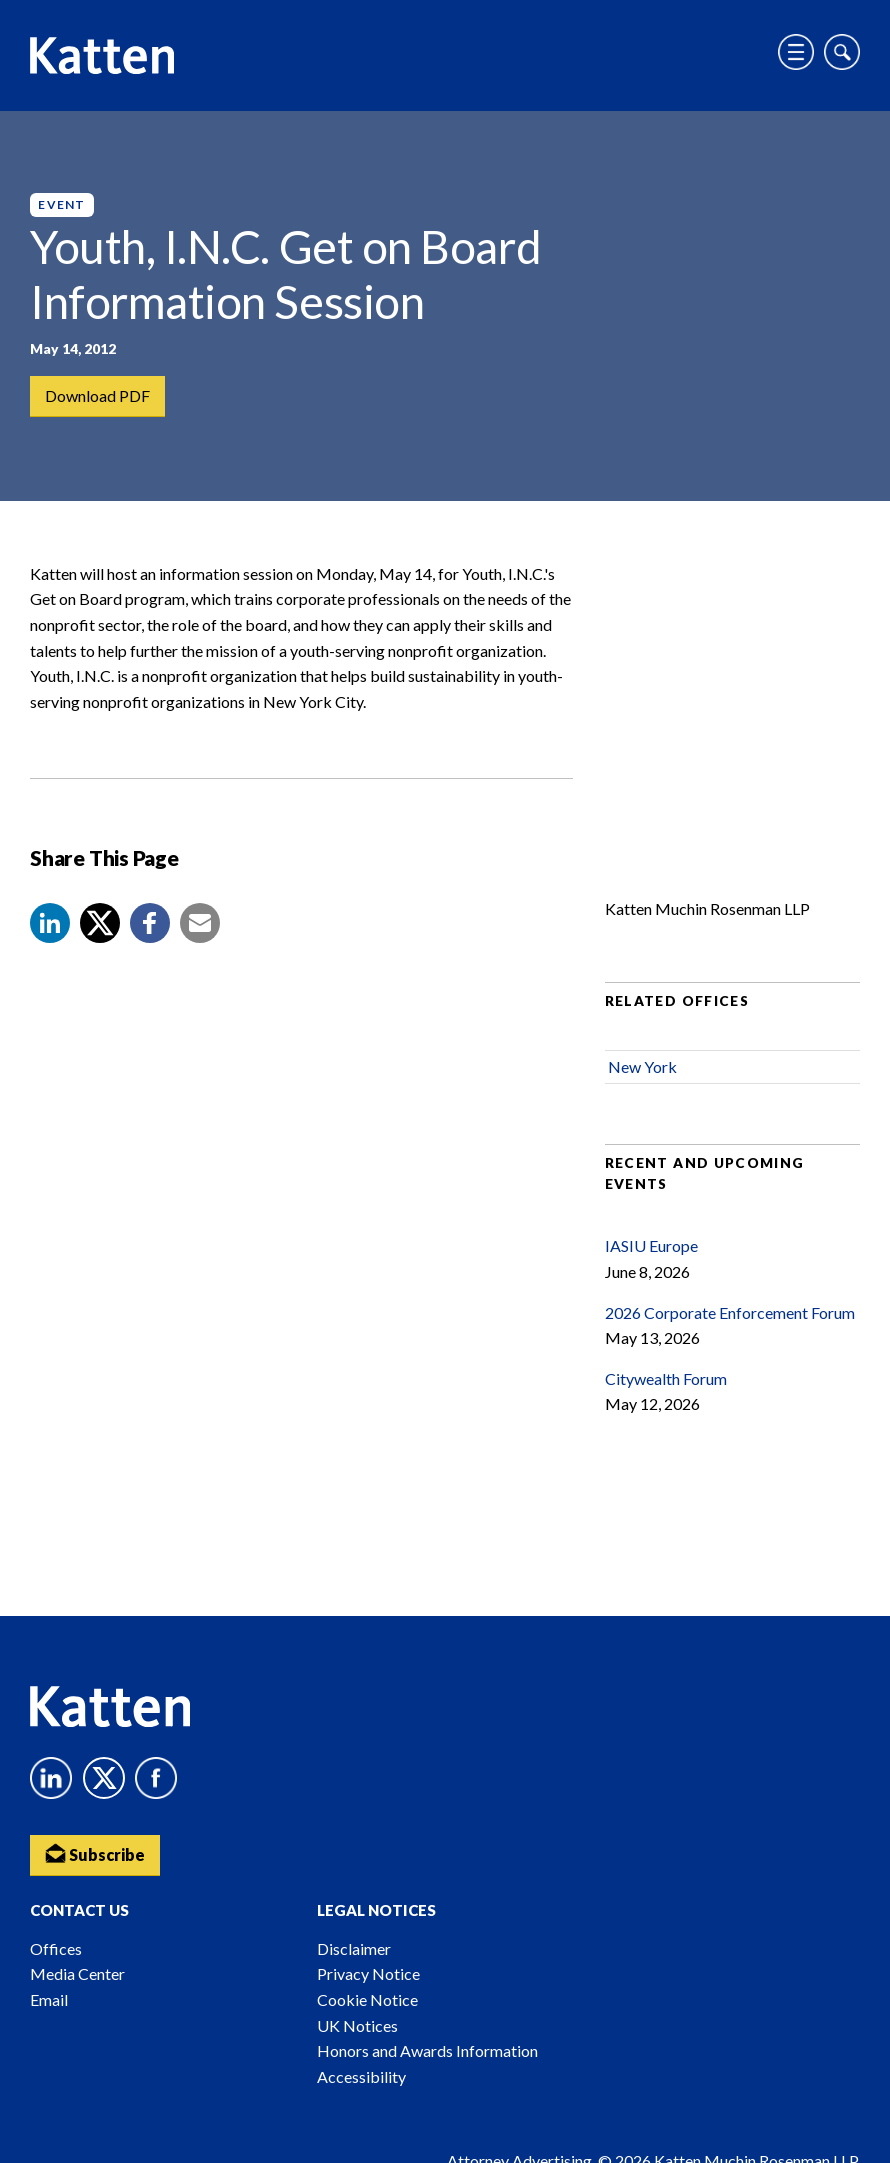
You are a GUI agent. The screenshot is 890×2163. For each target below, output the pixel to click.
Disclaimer (354, 1948)
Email (49, 1999)
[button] (50, 923)
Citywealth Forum (666, 1378)
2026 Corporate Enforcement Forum (730, 1312)
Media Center (77, 1973)
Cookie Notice (367, 1999)
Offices (56, 1948)
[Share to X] (100, 923)
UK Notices (357, 2025)
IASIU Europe (651, 1245)
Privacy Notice (368, 1973)
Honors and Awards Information (427, 2050)
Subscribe (95, 1853)
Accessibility (361, 2076)
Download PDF (97, 395)
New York (642, 1066)
